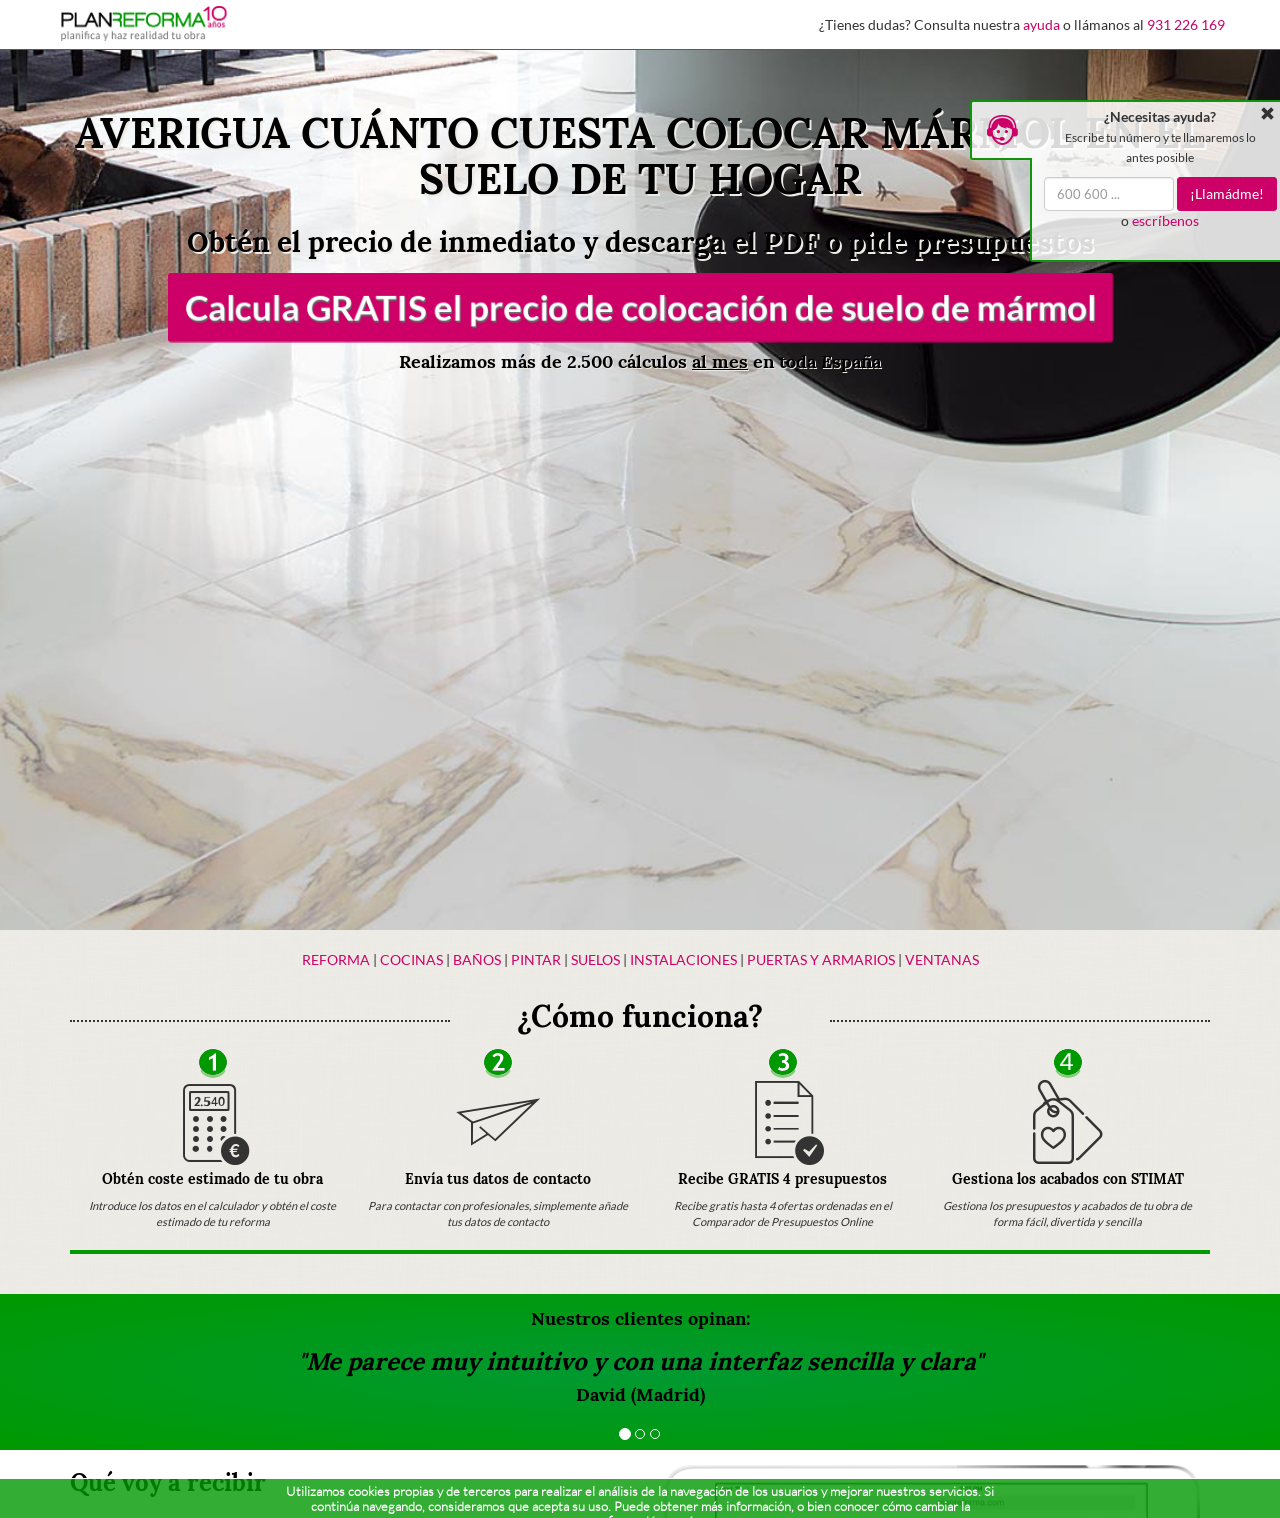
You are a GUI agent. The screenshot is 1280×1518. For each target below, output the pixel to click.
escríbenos (1165, 220)
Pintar (537, 959)
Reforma (336, 959)
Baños (477, 959)
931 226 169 (1186, 24)
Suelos (595, 959)
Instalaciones (683, 959)
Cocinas (411, 959)
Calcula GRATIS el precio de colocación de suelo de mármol (640, 307)
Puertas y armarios (821, 959)
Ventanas (942, 959)
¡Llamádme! (1227, 193)
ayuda (1041, 24)
